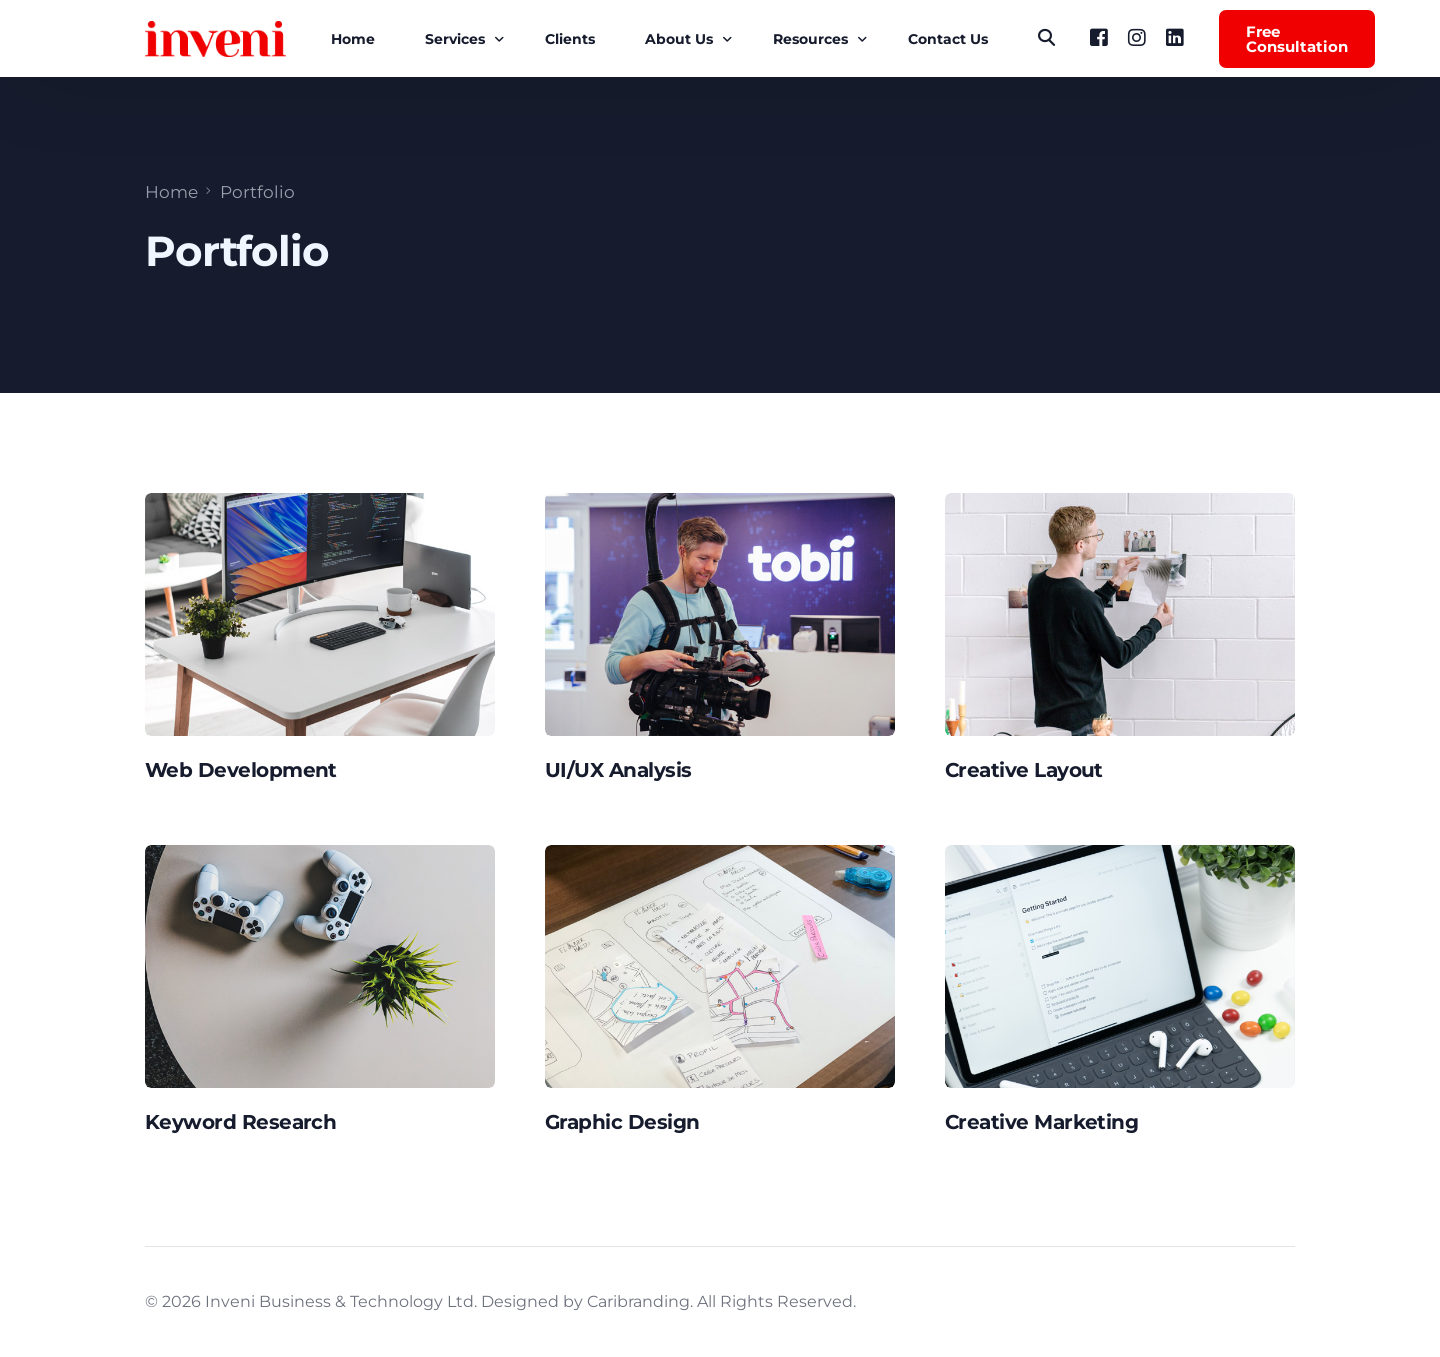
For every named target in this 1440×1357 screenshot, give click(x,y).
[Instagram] (1137, 37)
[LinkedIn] (1175, 37)
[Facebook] (1099, 37)
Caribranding (638, 1301)
